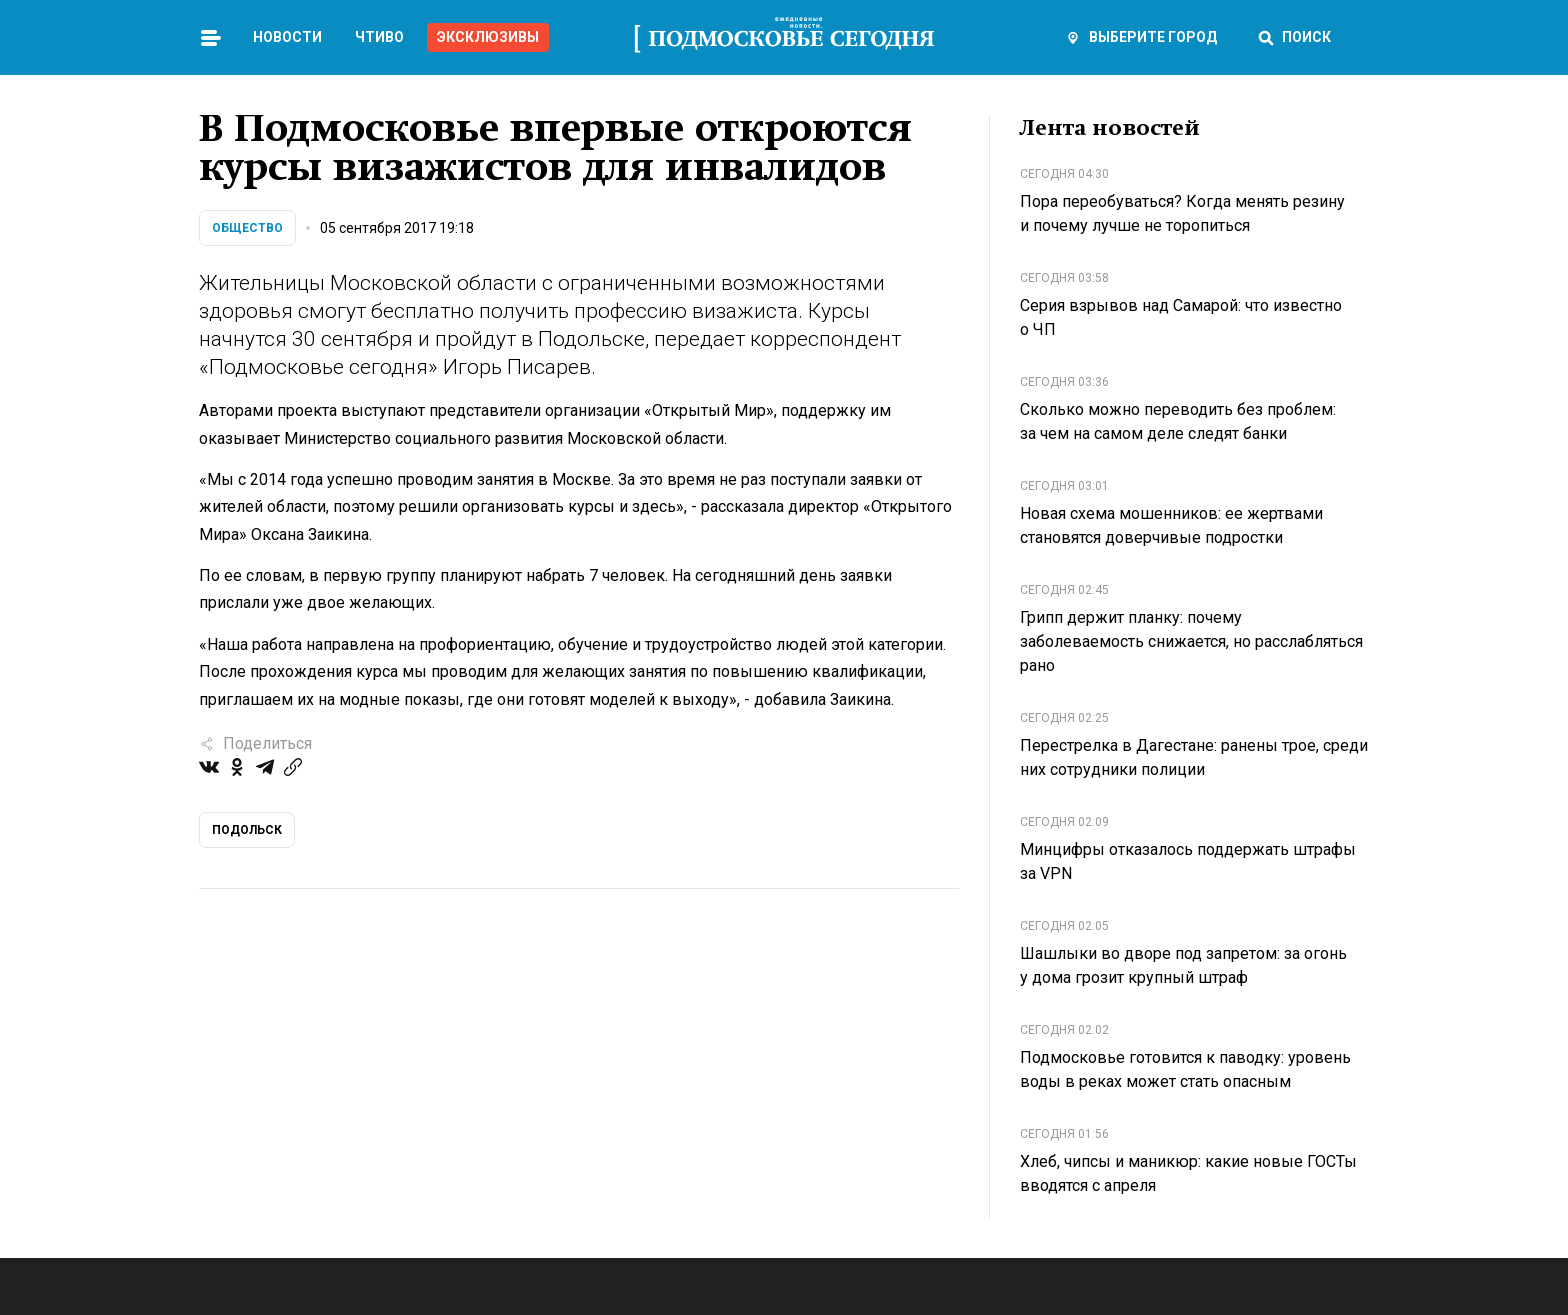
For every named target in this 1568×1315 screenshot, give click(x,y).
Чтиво (379, 37)
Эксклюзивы (488, 37)
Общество (247, 228)
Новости (287, 37)
